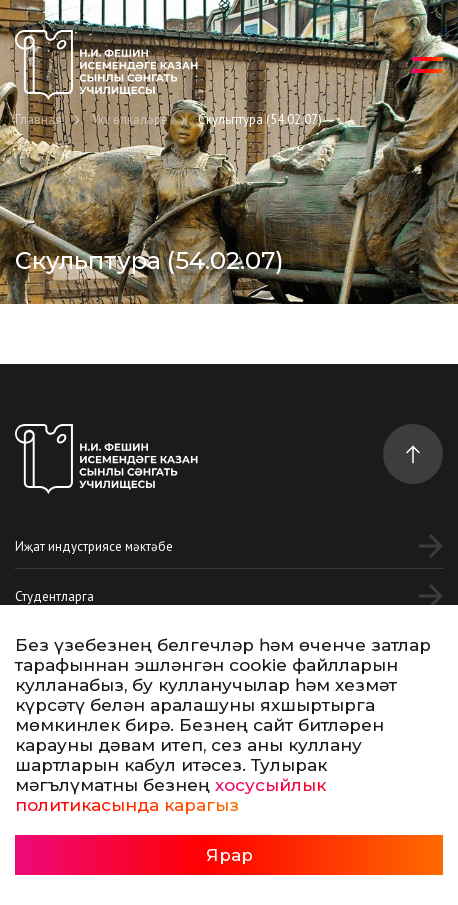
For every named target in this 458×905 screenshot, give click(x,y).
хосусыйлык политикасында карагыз (170, 795)
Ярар (229, 855)
